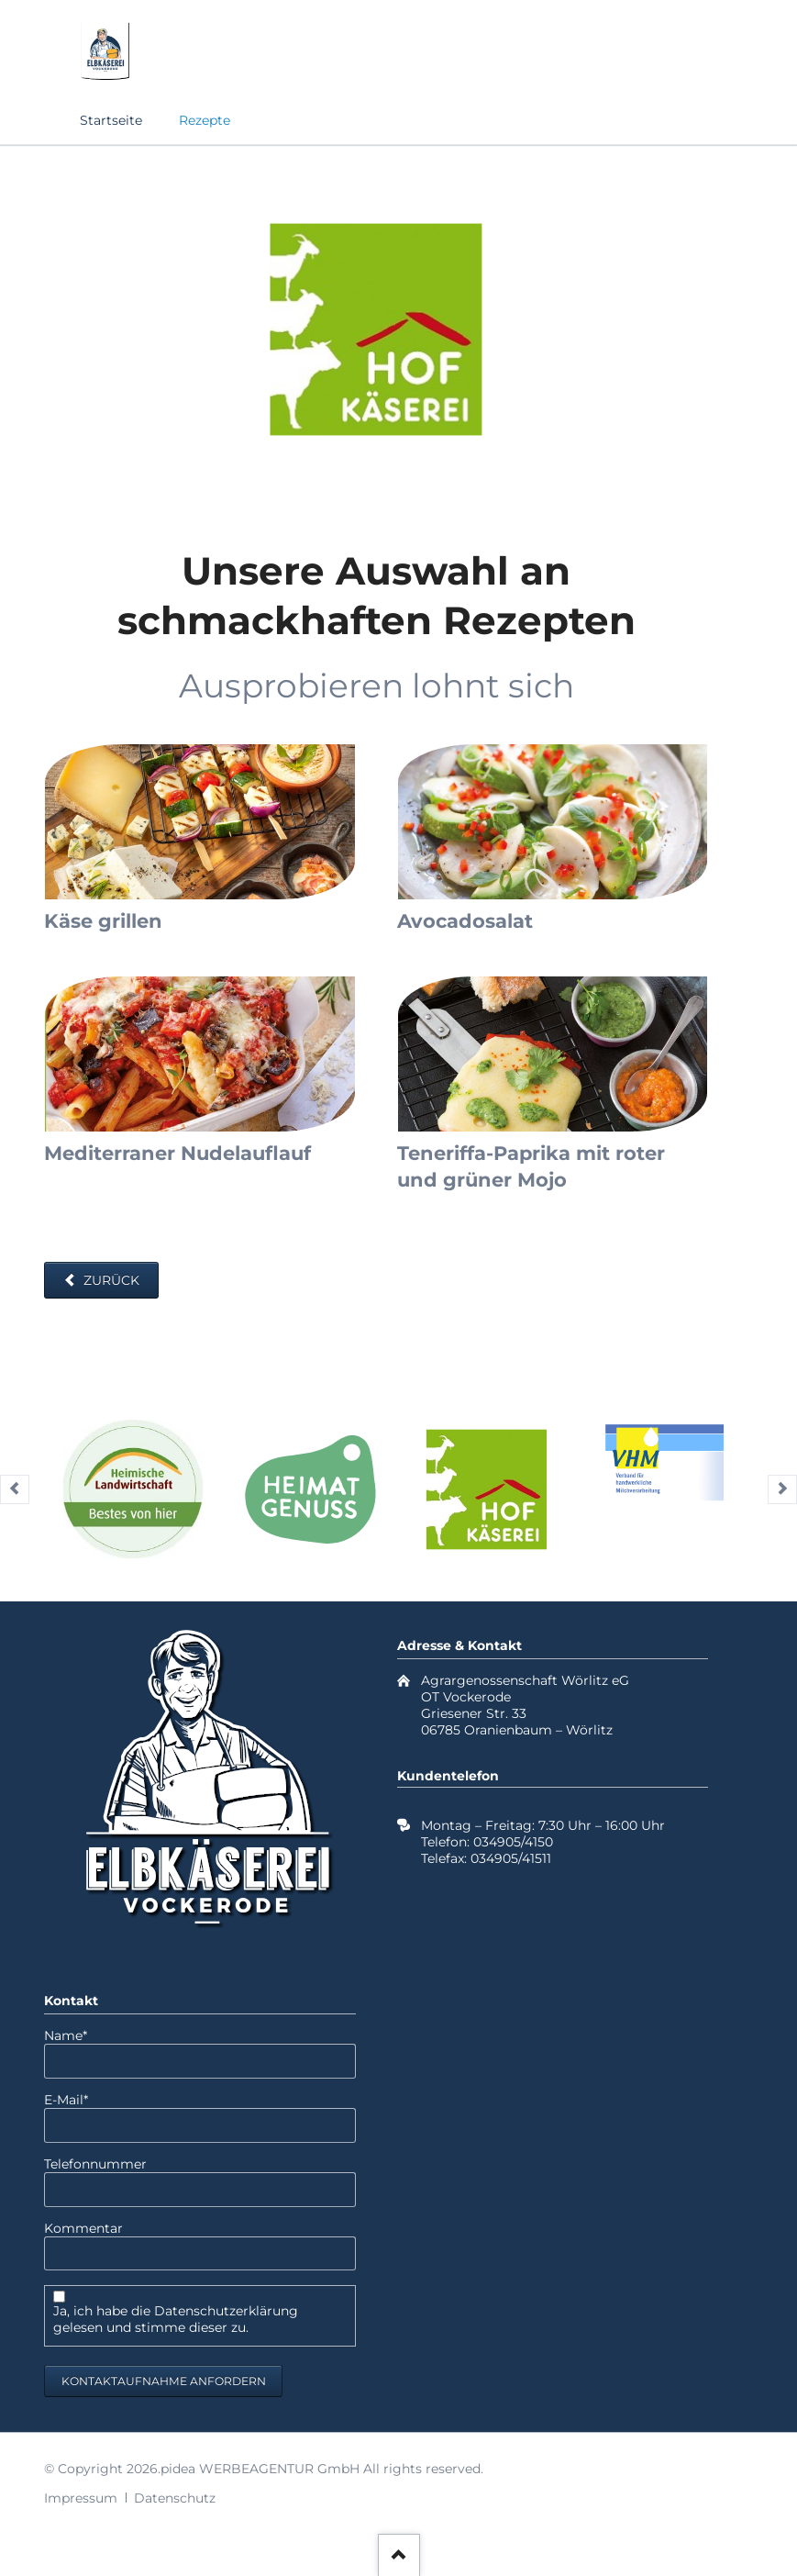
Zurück (109, 1280)
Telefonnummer (95, 2164)
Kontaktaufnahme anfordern (163, 2381)
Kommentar (83, 2228)
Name (76, 2035)
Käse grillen (103, 920)
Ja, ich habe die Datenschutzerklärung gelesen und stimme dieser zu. (175, 2319)
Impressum (80, 2498)
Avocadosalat (465, 920)
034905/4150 (513, 1842)
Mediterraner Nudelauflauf (177, 1153)
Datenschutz (175, 2498)
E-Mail (76, 2099)
